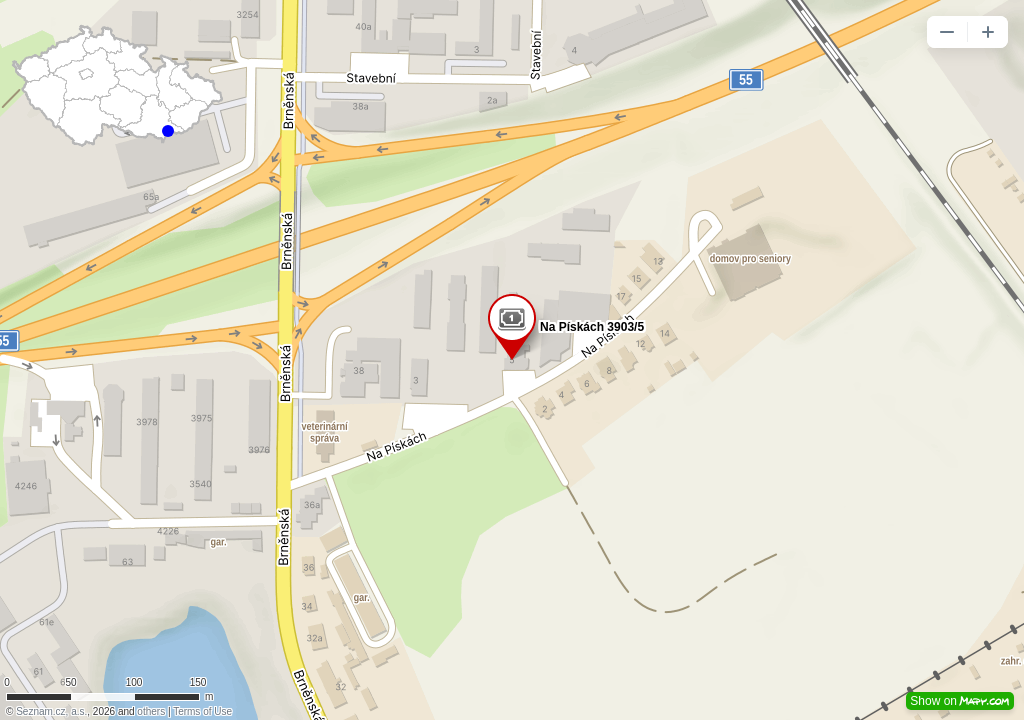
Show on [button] (960, 701)
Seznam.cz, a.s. (51, 711)
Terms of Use (202, 711)
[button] (947, 32)
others (151, 711)
